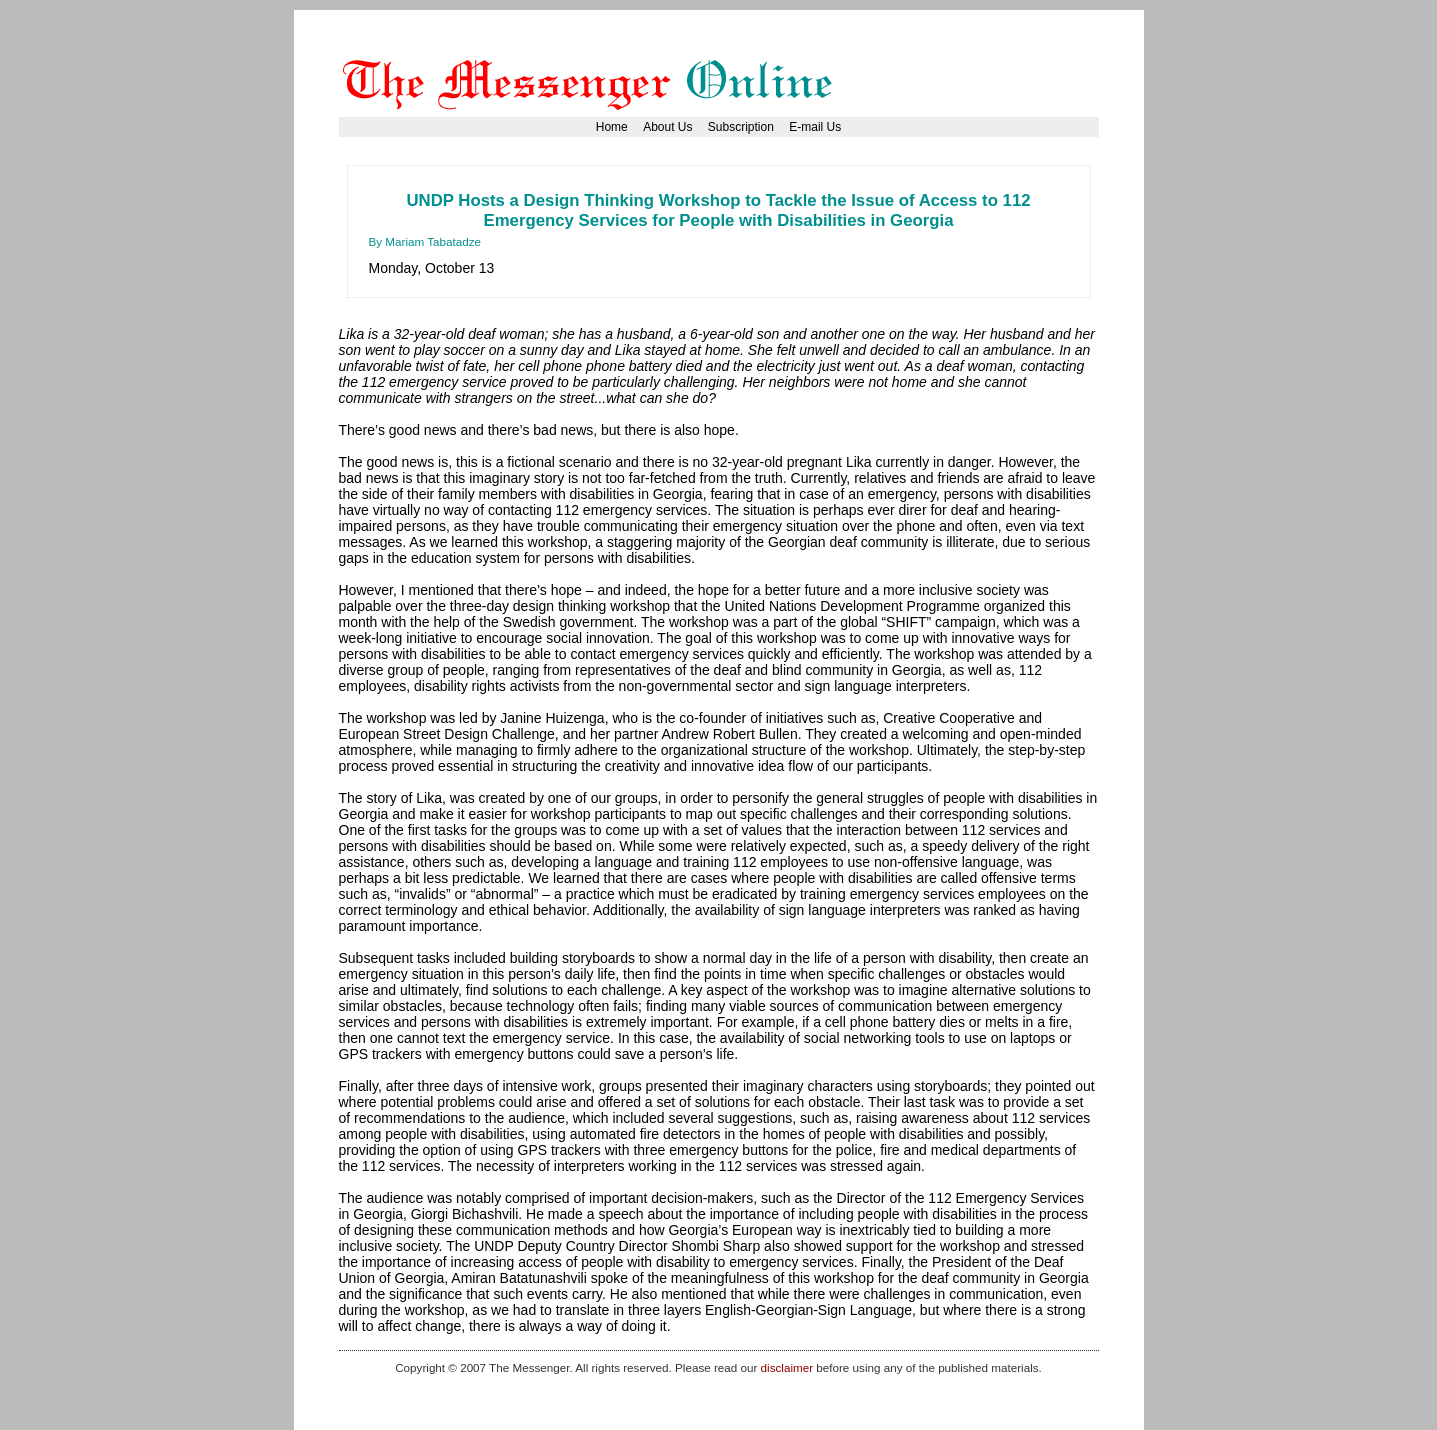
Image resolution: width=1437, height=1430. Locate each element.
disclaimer (787, 1367)
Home (612, 127)
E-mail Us (815, 127)
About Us (667, 127)
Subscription (741, 127)
